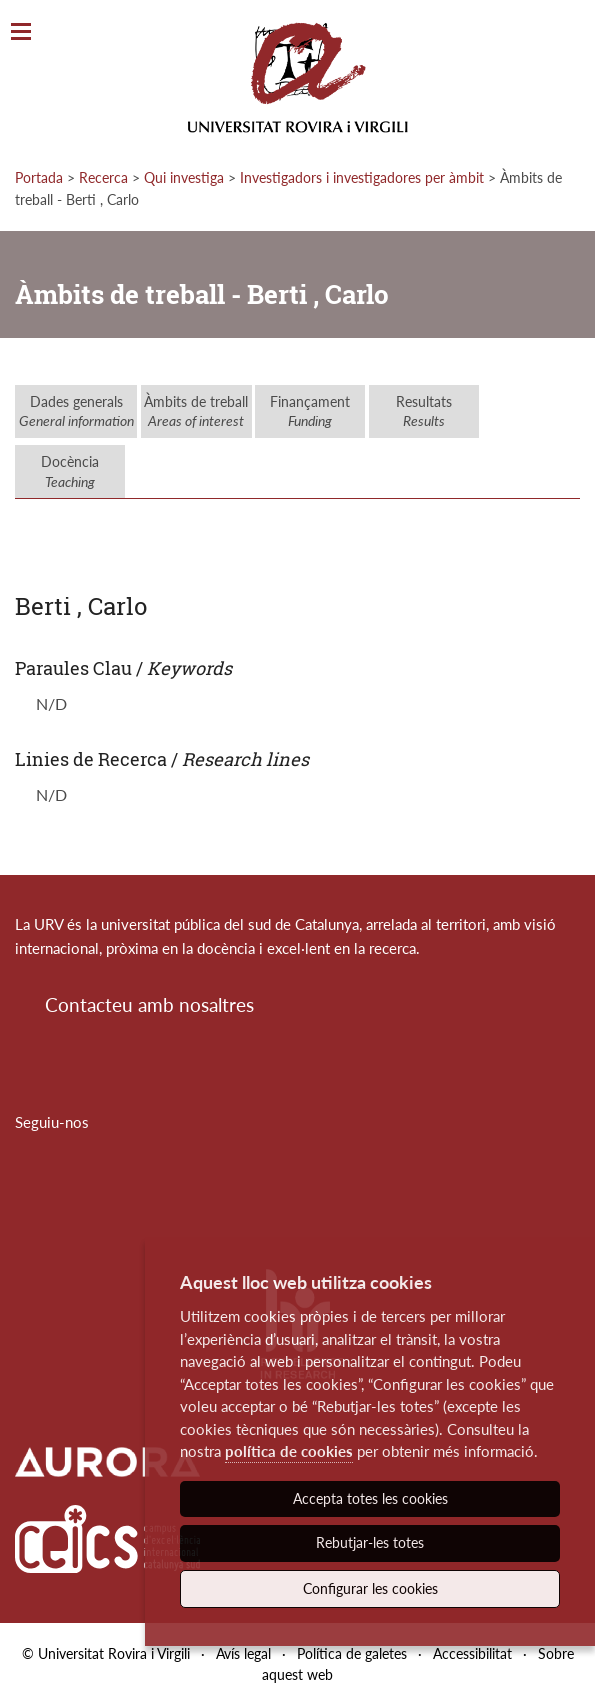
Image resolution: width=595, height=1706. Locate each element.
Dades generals (76, 411)
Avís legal (243, 1653)
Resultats (424, 411)
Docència (70, 471)
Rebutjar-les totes (370, 1542)
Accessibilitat (472, 1653)
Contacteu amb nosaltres (149, 1004)
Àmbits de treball (196, 411)
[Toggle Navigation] (21, 32)
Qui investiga (184, 177)
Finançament (310, 411)
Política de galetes (352, 1653)
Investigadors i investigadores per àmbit (362, 177)
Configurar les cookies (370, 1588)
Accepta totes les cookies (370, 1498)
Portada (39, 177)
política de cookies (289, 1451)
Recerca (103, 177)
